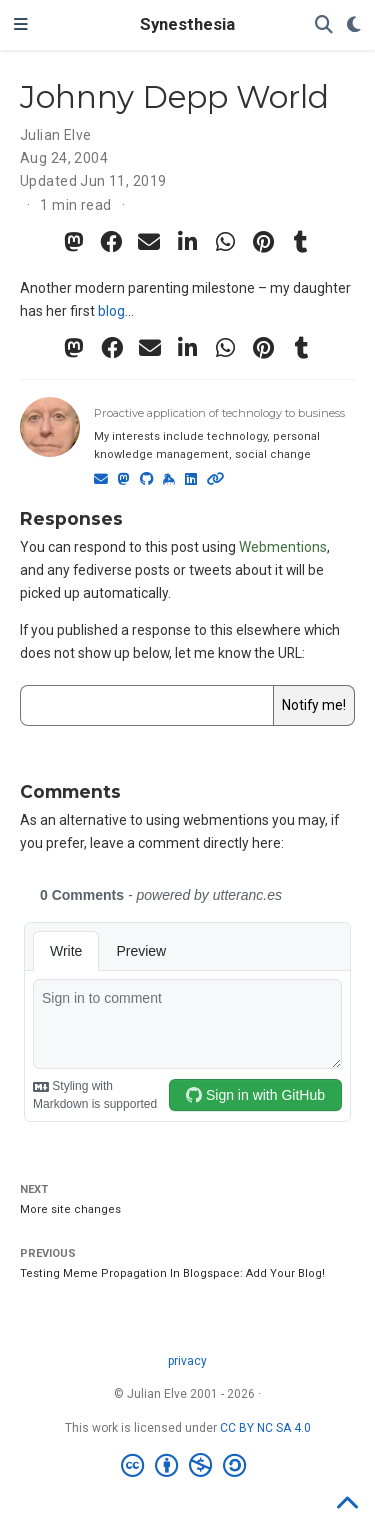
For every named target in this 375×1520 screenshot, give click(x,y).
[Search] (324, 25)
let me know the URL (238, 653)
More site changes (70, 1209)
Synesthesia (187, 24)
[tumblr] (302, 242)
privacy (187, 1361)
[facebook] (112, 242)
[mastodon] (74, 242)
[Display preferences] (354, 25)
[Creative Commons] (187, 1466)
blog (111, 311)
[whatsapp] (226, 242)
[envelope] (150, 242)
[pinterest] (264, 242)
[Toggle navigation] (21, 25)
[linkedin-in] (188, 242)
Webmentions (283, 547)
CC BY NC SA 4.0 (265, 1428)
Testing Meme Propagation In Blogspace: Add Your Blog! (172, 1273)
